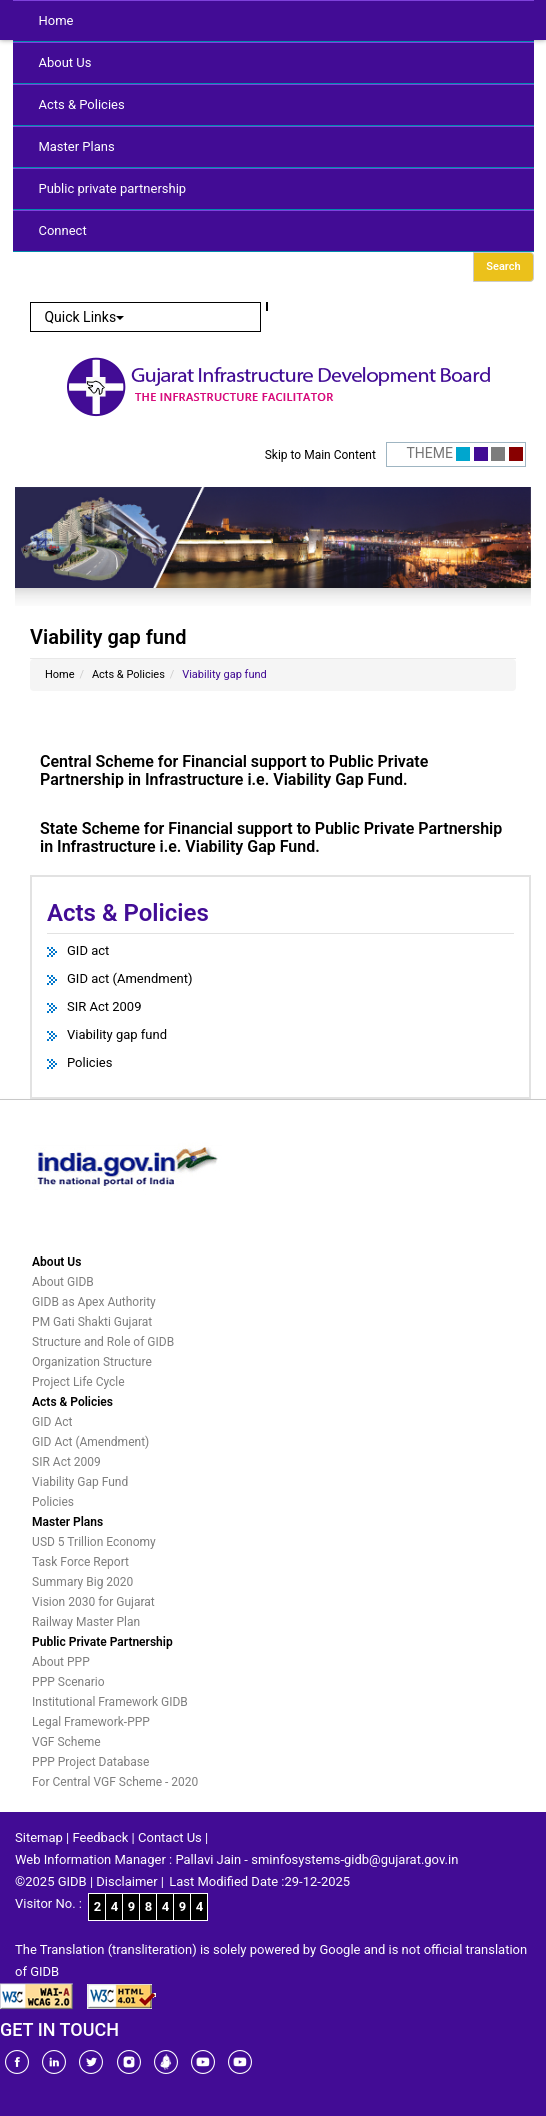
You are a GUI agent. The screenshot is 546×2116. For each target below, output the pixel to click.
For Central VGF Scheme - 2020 (115, 1782)
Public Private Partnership (102, 1642)
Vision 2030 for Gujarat (93, 1602)
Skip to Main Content (320, 455)
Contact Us (170, 1837)
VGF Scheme (66, 1742)
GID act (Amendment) (130, 978)
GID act (88, 950)
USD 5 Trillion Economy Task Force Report (94, 1552)
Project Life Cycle (78, 1382)
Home (55, 20)
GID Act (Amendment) (90, 1442)
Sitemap (39, 1837)
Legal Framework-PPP (91, 1722)
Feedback (100, 1837)
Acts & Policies (81, 104)
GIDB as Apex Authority (94, 1302)
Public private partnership (112, 188)
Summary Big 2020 (82, 1582)
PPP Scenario (68, 1682)
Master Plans (76, 146)
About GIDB (63, 1282)
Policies (89, 1062)
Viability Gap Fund (80, 1482)
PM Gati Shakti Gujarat (92, 1322)
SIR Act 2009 (104, 1006)
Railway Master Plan (86, 1622)
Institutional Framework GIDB (110, 1702)
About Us (64, 62)
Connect (62, 230)
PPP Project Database (90, 1762)
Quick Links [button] (84, 317)
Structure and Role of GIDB (103, 1342)
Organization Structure (92, 1362)
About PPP (61, 1662)
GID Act (52, 1422)
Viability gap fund (117, 1034)
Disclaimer (126, 1881)
